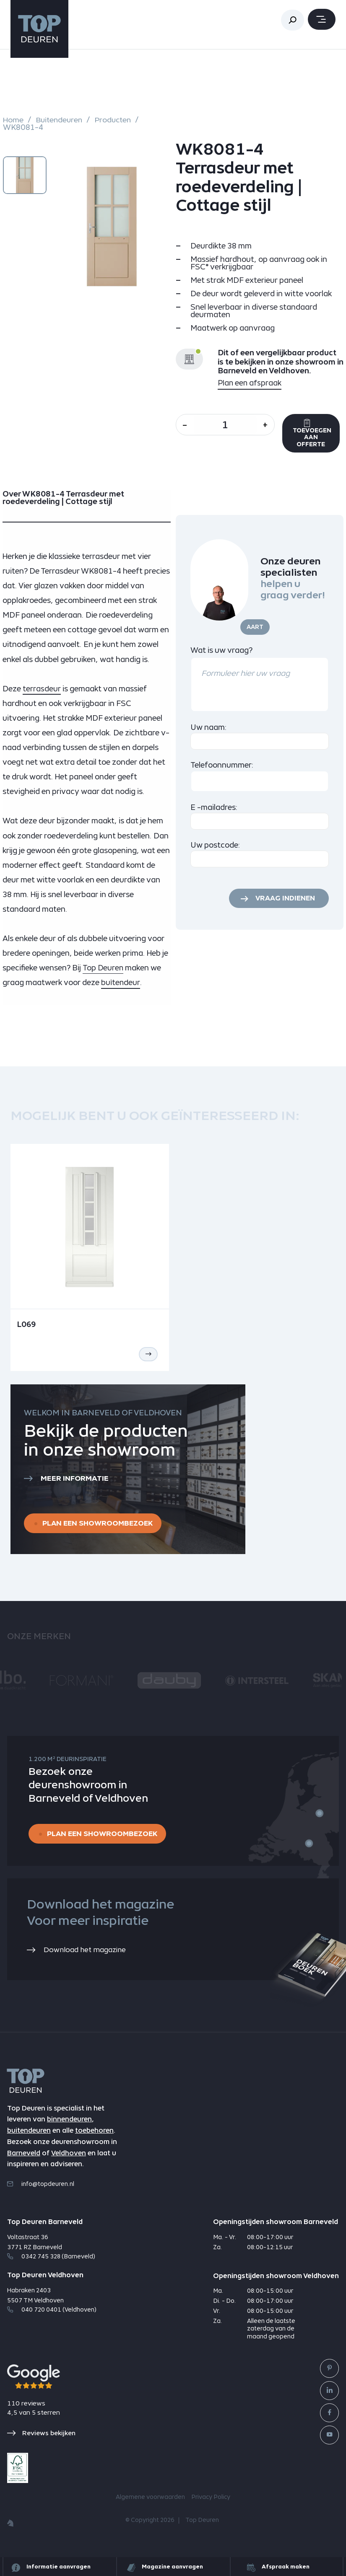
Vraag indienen (283, 901)
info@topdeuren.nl (40, 2190)
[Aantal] (229, 425)
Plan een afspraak (250, 383)
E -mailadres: (214, 809)
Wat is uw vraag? (221, 652)
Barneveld (23, 2159)
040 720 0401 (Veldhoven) (51, 2316)
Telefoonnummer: (222, 767)
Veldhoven (68, 2159)
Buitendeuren (60, 120)
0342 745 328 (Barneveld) (51, 2263)
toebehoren (94, 2137)
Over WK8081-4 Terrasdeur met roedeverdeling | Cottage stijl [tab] (63, 500)
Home (13, 120)
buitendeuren (29, 2137)
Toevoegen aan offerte (320, 435)
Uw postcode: (215, 847)
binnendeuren (69, 2126)
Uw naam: (208, 729)
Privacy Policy (210, 2503)
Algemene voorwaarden (150, 2503)
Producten (116, 120)
